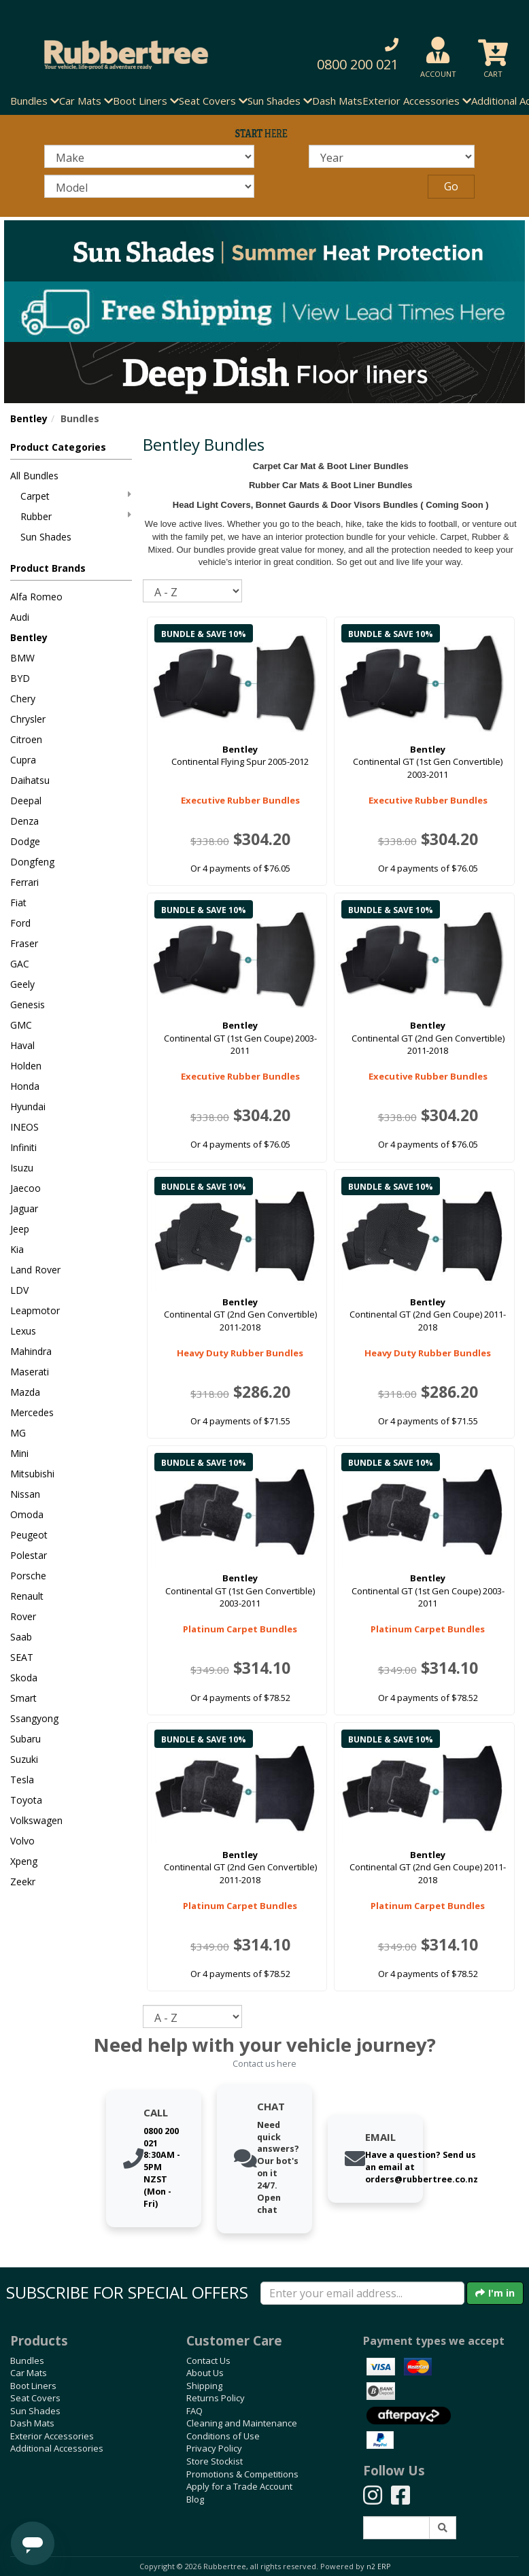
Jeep (19, 1228)
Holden (25, 1065)
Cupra (23, 759)
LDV (19, 1290)
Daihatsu (30, 780)
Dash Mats (337, 100)
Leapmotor (35, 1310)
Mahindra (31, 1351)
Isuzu (21, 1167)
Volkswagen (36, 1820)
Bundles (27, 2360)
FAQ (194, 2411)
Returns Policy (215, 2398)
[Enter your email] (362, 2293)
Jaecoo (25, 1188)
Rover (23, 1616)
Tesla (22, 1779)
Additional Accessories (56, 2448)
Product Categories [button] (58, 447)
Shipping (204, 2386)
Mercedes (32, 1412)
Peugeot (29, 1534)
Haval (22, 1045)
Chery (22, 698)
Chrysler (28, 718)
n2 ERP (378, 2566)
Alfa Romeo (36, 596)
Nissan (25, 1494)
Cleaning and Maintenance (241, 2423)
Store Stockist (214, 2461)
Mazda (25, 1392)
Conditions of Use (223, 2436)
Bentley (29, 418)
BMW (22, 657)
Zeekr (22, 1881)
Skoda (23, 1677)
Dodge (25, 841)
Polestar (28, 1555)
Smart (23, 1697)
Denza (24, 820)
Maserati (29, 1371)
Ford (20, 922)
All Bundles (34, 475)
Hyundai (28, 1106)
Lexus (23, 1330)
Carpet (75, 496)
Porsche (28, 1575)
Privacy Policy (214, 2448)
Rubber (75, 516)
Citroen (26, 739)
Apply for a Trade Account (239, 2486)
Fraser (24, 943)
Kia (17, 1249)
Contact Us (208, 2360)
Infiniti (23, 1147)
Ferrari (24, 882)
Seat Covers (35, 2398)
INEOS (24, 1126)
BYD (20, 678)
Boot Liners (33, 2386)
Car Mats (28, 2373)
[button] (352, 54)
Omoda (27, 1514)
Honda (24, 1086)
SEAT (21, 1657)
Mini (19, 1453)
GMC (21, 1024)
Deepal (25, 800)
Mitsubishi (32, 1473)
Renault (27, 1596)
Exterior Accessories (52, 2436)
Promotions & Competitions (242, 2474)
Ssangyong (34, 1718)
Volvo (22, 1840)
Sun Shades (45, 536)
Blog (195, 2499)
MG (18, 1432)
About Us (205, 2373)
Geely (22, 984)
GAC (19, 963)
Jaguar (24, 1208)
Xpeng (23, 1861)
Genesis (27, 1004)
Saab (21, 1636)
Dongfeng (32, 861)
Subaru (25, 1738)
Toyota (26, 1799)
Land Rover (35, 1269)
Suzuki (24, 1759)
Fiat (18, 902)
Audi (19, 617)
